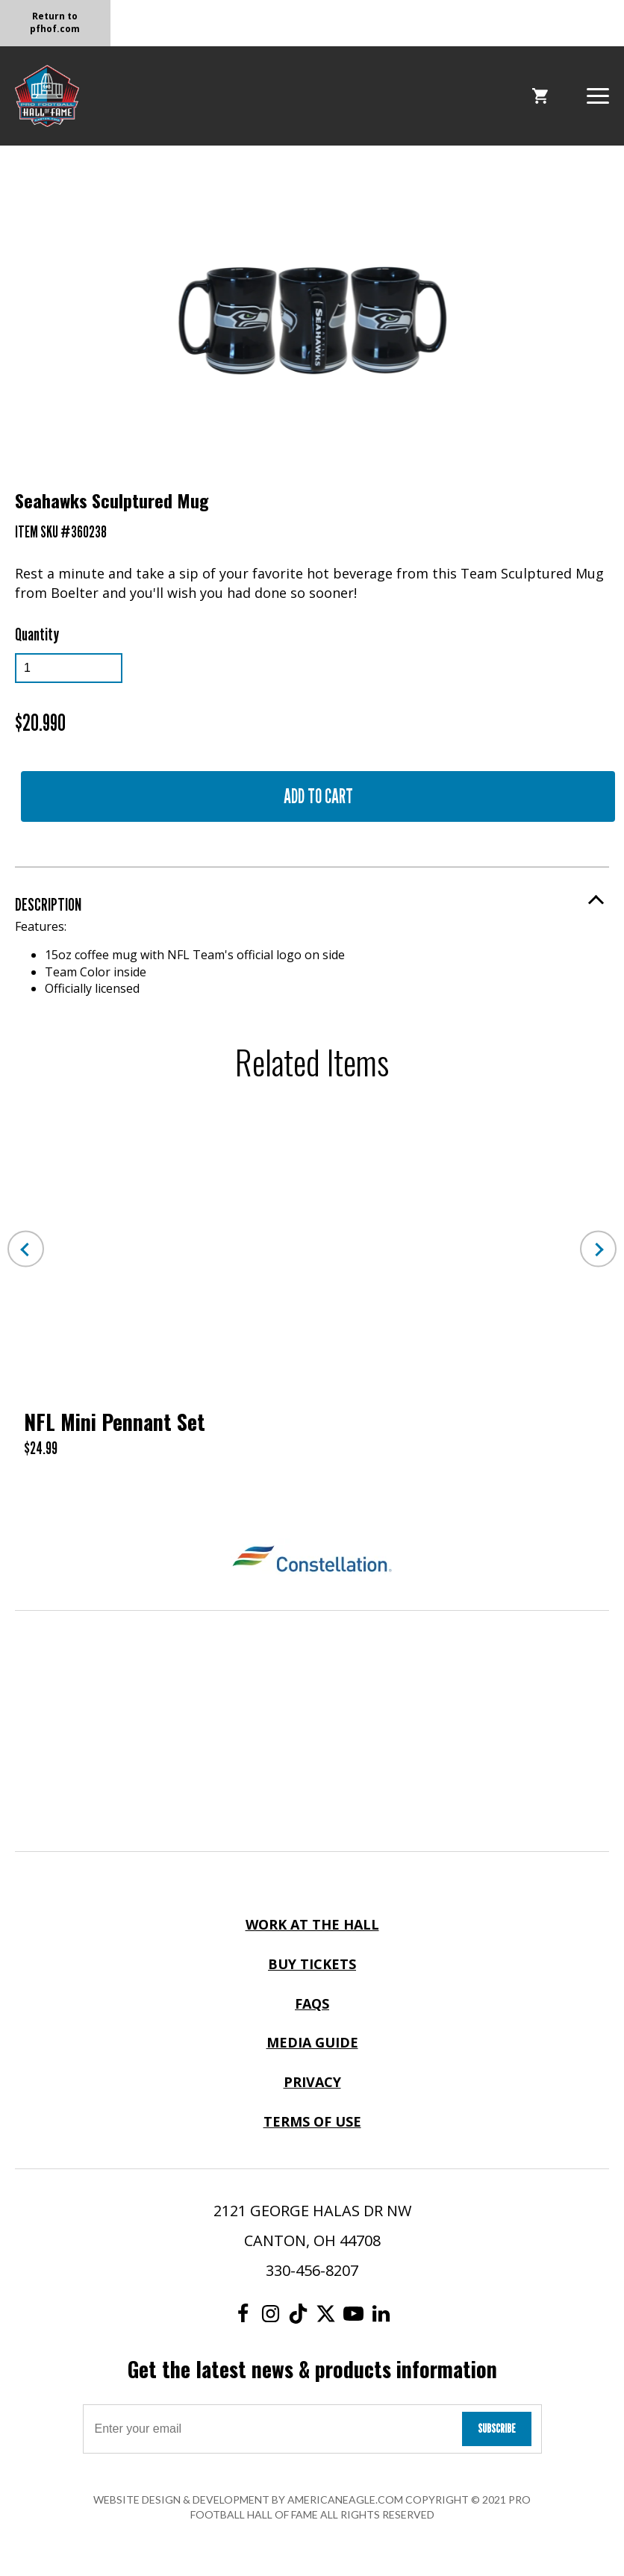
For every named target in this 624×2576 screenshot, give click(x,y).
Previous (25, 1249)
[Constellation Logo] (312, 1560)
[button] (598, 94)
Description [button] (48, 904)
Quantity (37, 634)
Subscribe (497, 2428)
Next (598, 1249)
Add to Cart (318, 796)
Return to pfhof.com (55, 22)
